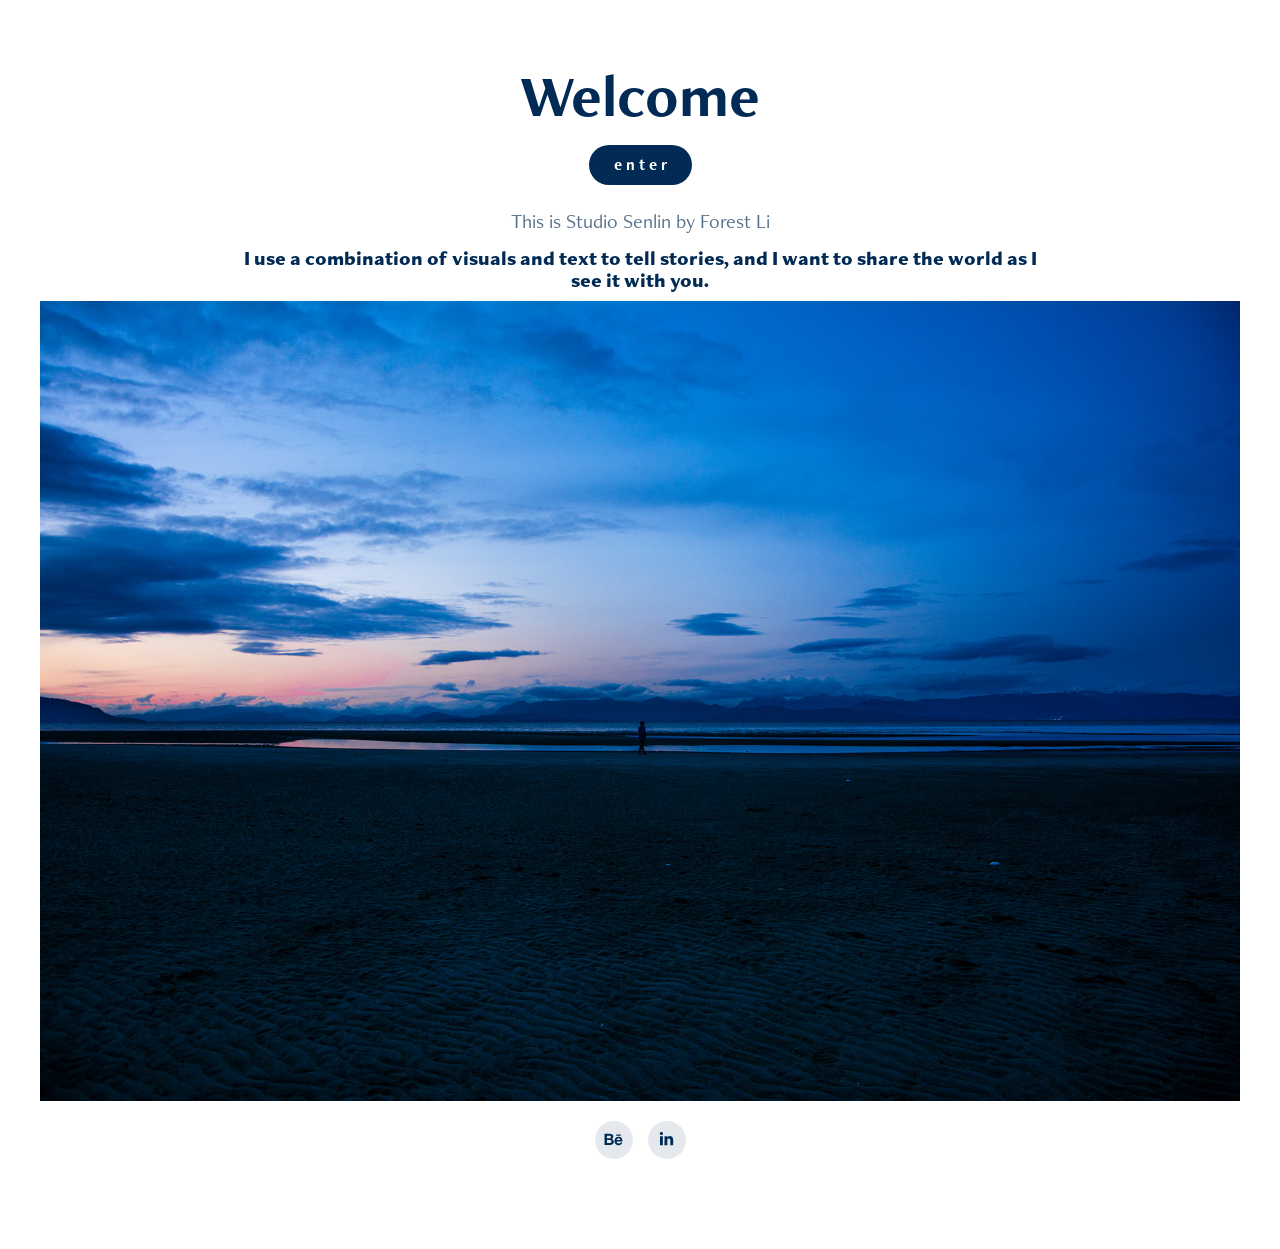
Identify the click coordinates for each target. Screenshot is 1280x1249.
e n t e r (640, 164)
